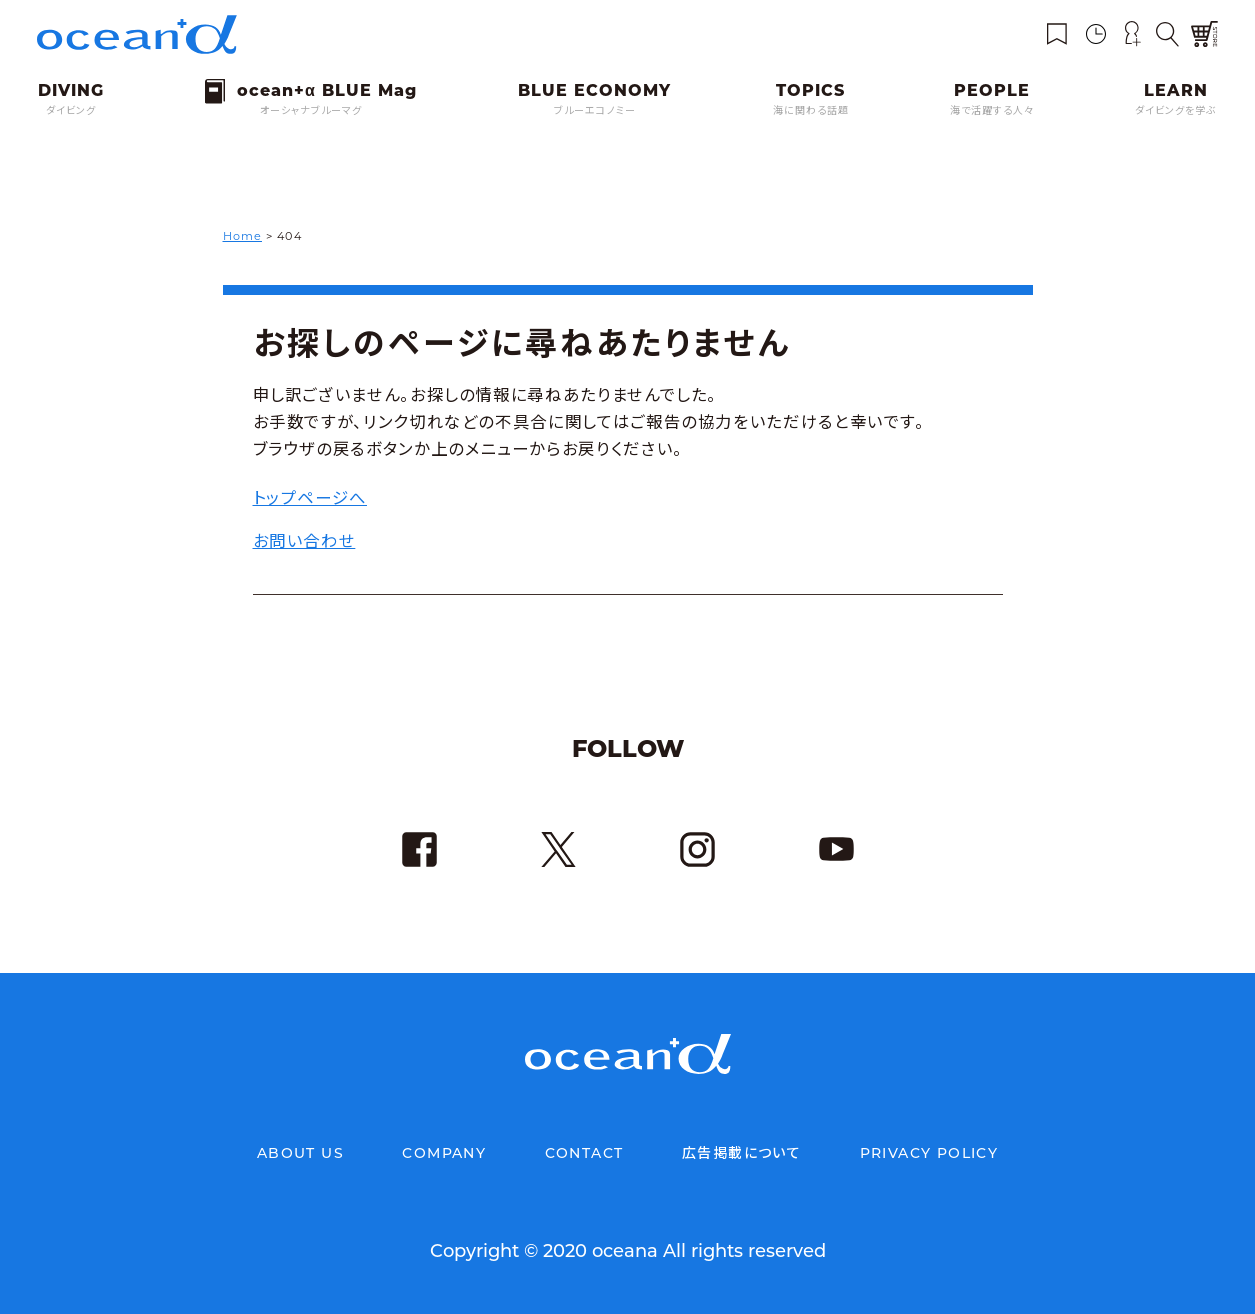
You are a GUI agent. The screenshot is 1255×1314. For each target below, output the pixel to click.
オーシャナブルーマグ (311, 110)
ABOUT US (300, 1153)
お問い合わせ (304, 541)
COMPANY (444, 1153)
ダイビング (71, 110)
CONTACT (584, 1153)
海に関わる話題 (811, 110)
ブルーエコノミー (595, 110)
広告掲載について (741, 1153)
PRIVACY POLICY (929, 1153)
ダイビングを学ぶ (1176, 110)
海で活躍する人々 (992, 110)
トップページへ (310, 498)
